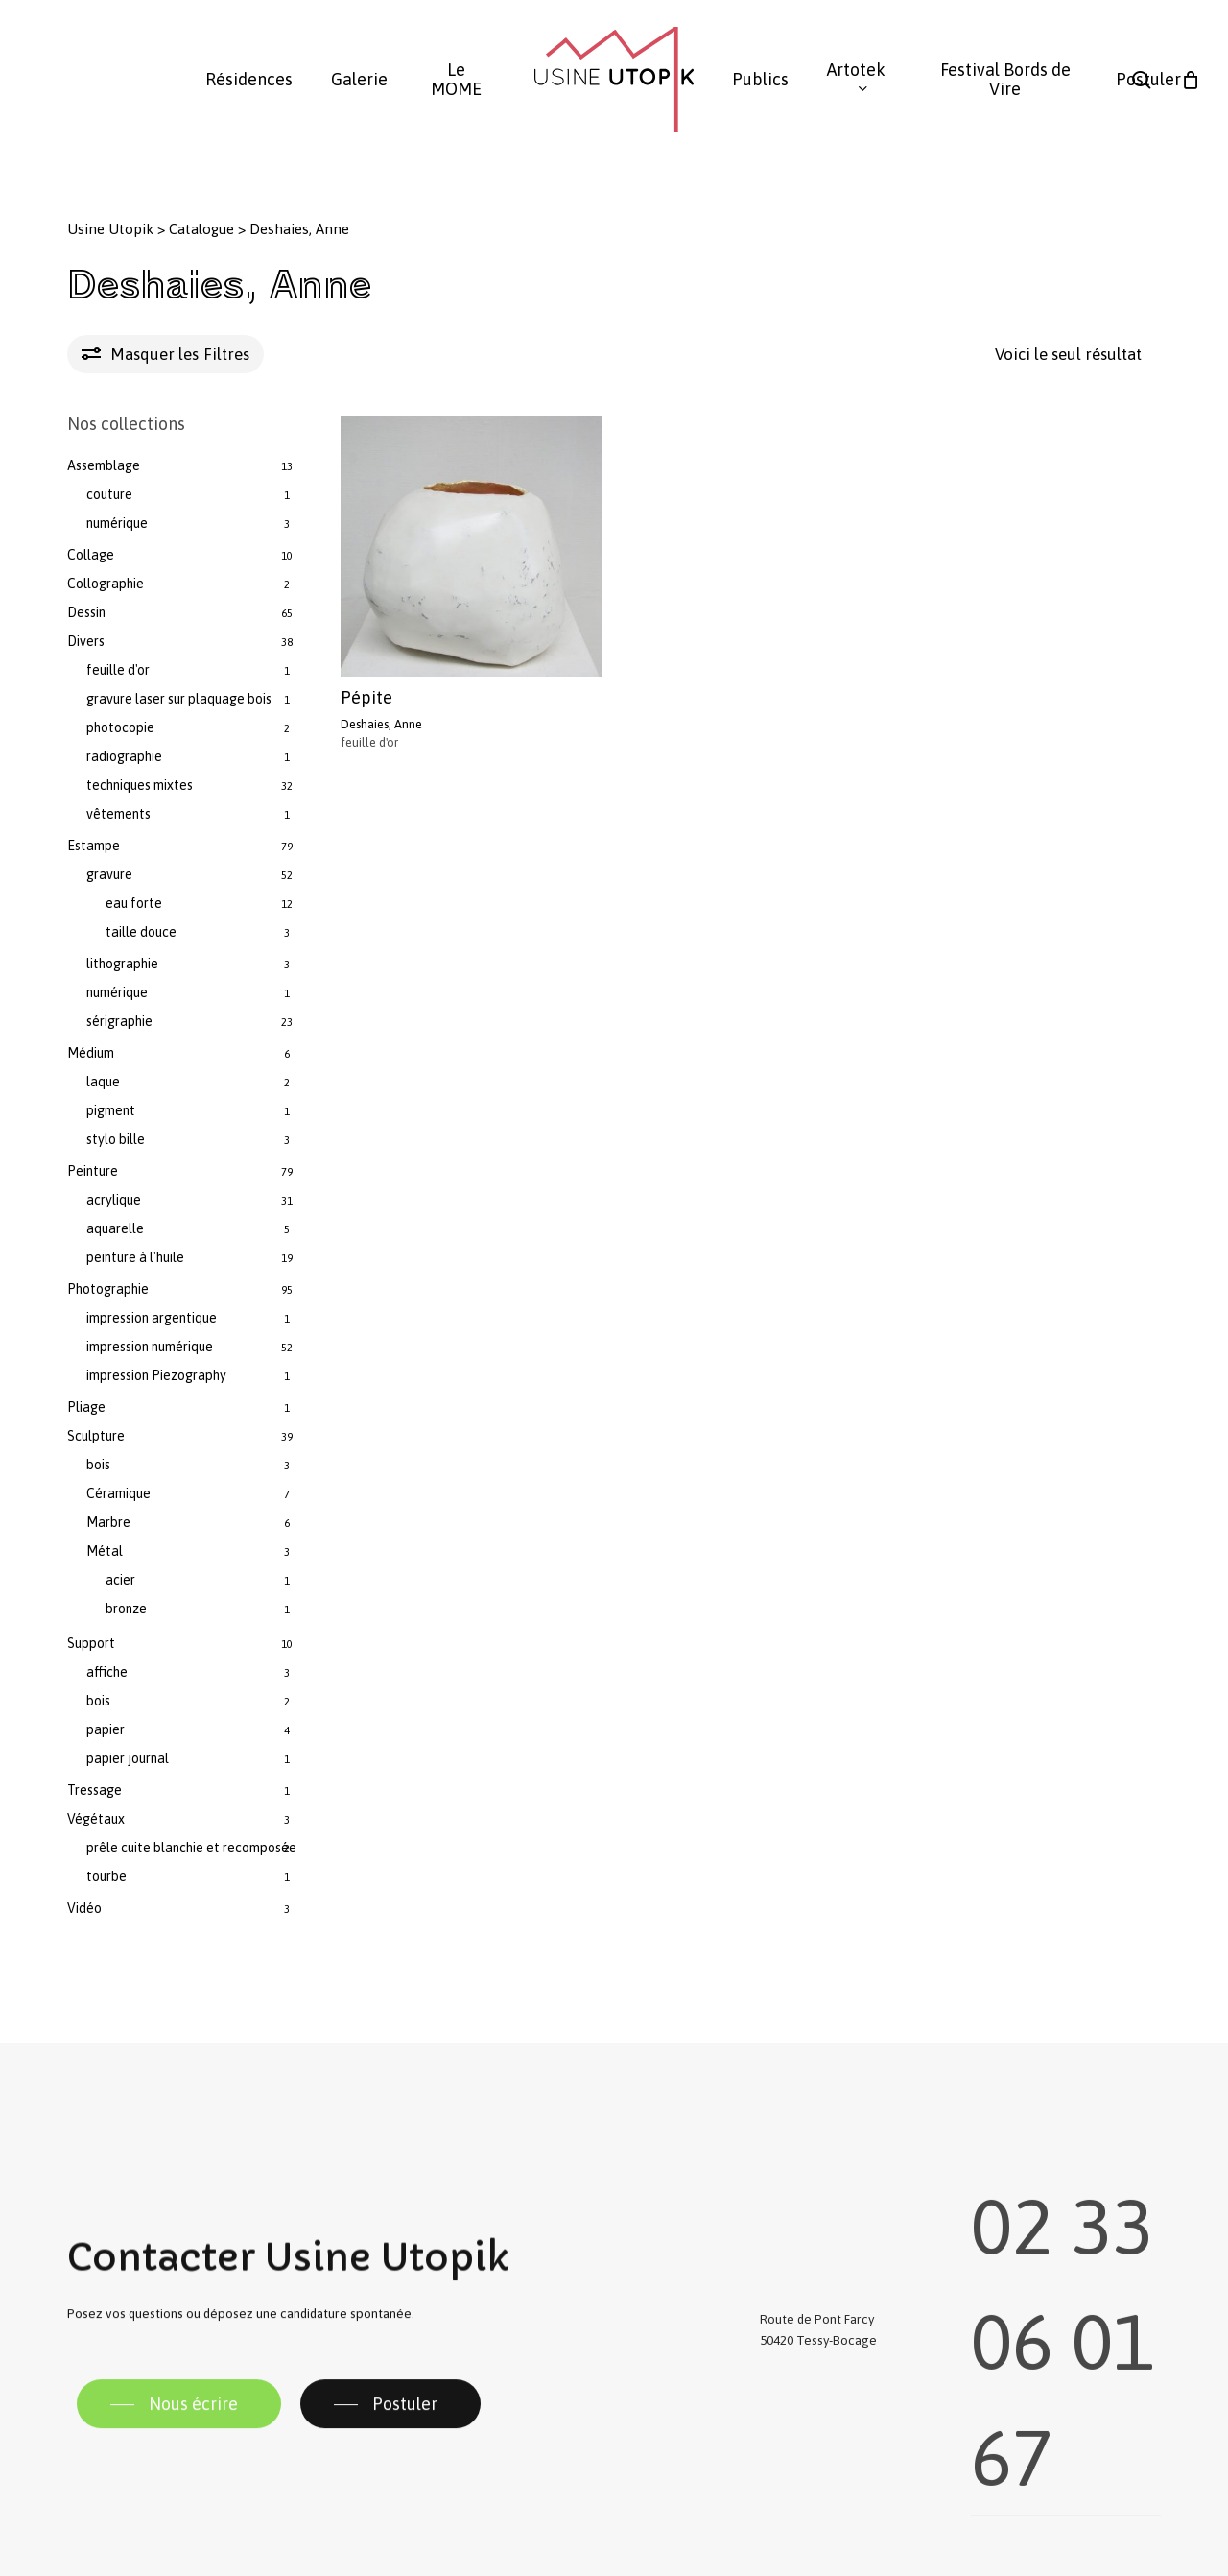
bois (98, 1464)
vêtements (118, 814)
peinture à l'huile (135, 1257)
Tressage (94, 1790)
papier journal (127, 1758)
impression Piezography (156, 1375)
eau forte (134, 903)
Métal (104, 1551)
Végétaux (96, 1818)
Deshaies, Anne (381, 724)
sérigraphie (119, 1021)
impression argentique (151, 1317)
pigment (110, 1110)
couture (109, 494)
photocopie (120, 727)
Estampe (93, 845)
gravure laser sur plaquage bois (179, 698)
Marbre (108, 1522)
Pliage (86, 1407)
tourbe (106, 1876)
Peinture (92, 1171)
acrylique (113, 1199)
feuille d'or (118, 670)
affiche (107, 1672)
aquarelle (115, 1228)
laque (103, 1081)
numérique (117, 523)
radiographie (124, 756)
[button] (179, 2433)
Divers (86, 641)
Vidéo (84, 1908)
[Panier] (1190, 79)
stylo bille (115, 1139)
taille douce (141, 932)
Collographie (105, 583)
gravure (109, 874)
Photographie (108, 1289)
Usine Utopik (110, 229)
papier (105, 1729)
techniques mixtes (139, 785)
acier (120, 1579)
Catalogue (201, 229)
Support (91, 1643)
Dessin (86, 612)
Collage (90, 554)
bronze (126, 1608)
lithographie (122, 963)
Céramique (118, 1493)
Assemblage (103, 465)
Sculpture (96, 1435)
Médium (90, 1053)
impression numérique (149, 1346)
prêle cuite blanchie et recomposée (191, 1847)
